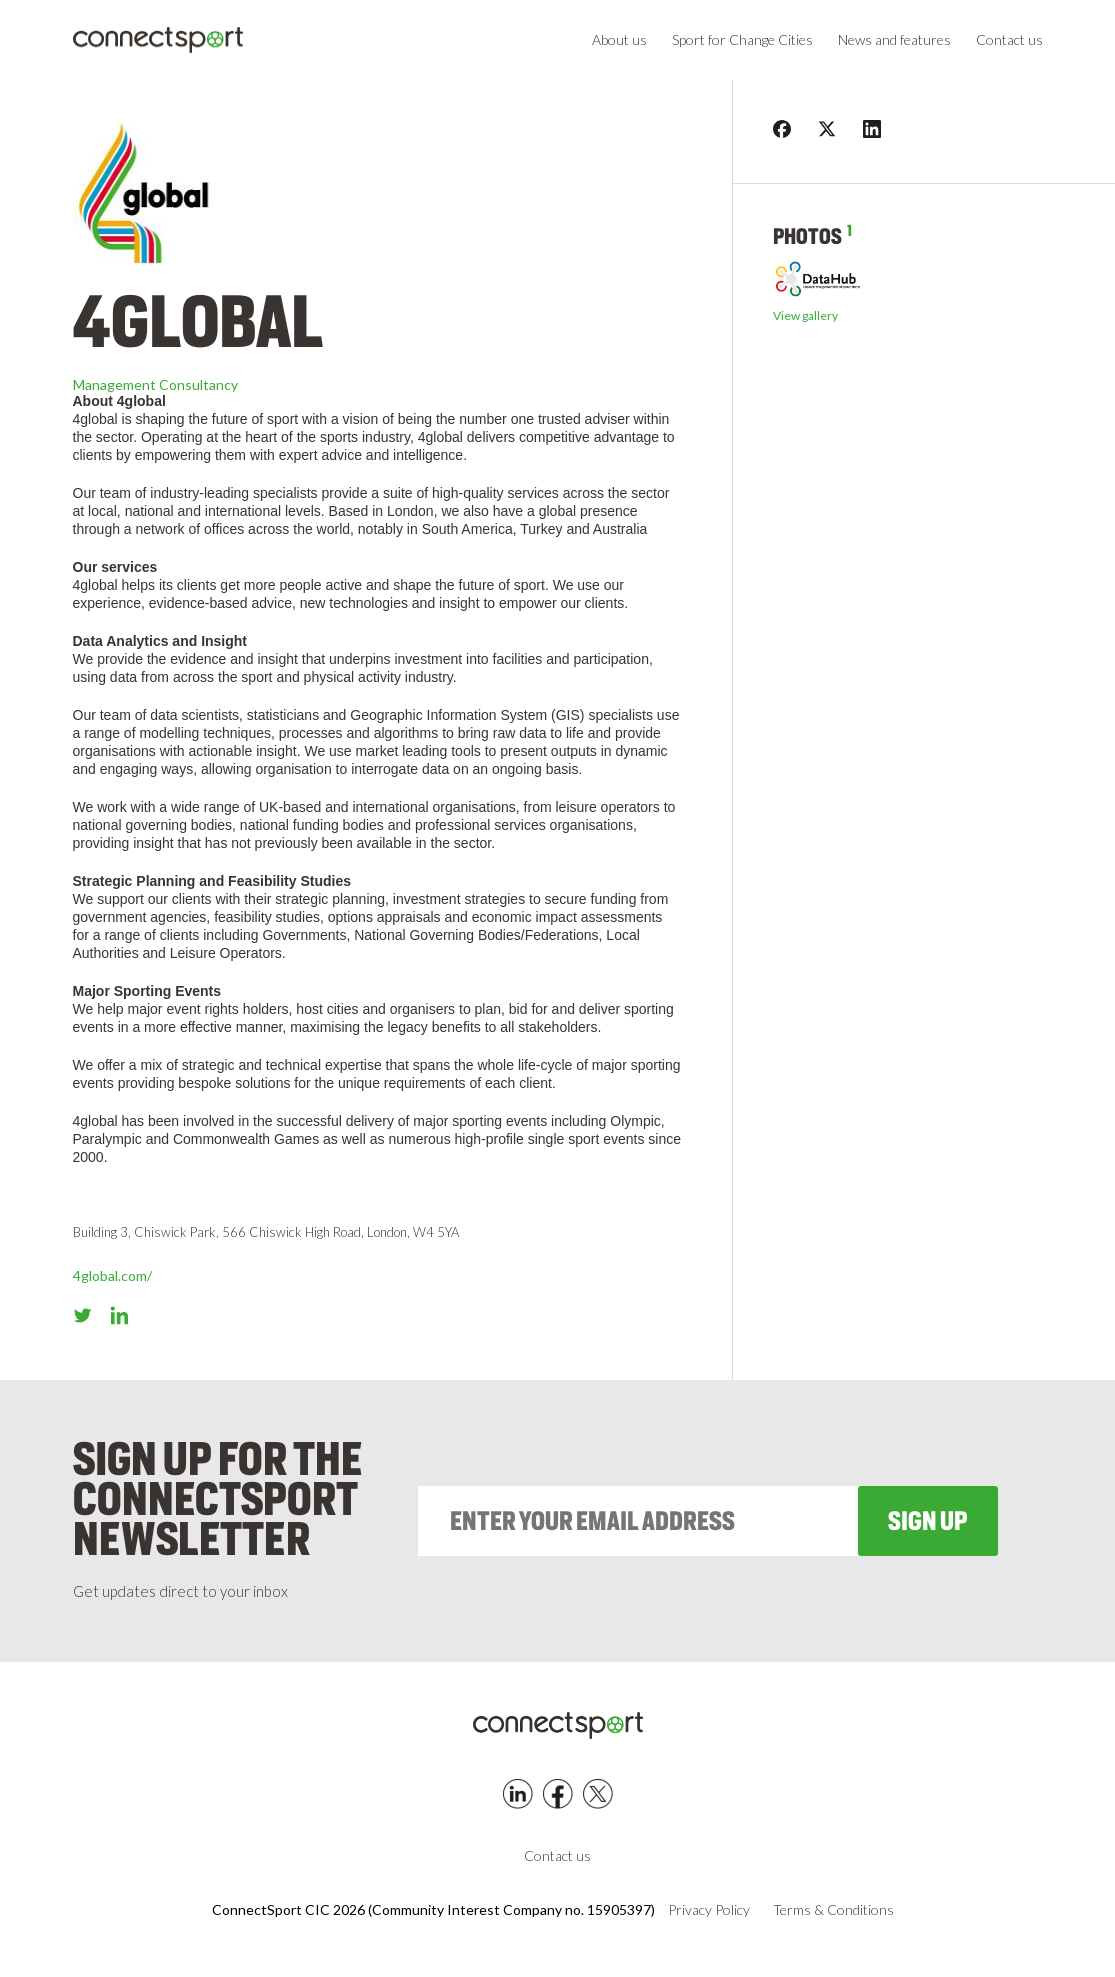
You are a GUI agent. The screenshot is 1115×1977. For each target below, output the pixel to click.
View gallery (805, 316)
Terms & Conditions (833, 1910)
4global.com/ (112, 1275)
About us (619, 39)
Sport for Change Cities (742, 39)
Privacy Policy (709, 1910)
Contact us (1009, 39)
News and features (894, 39)
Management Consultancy (155, 384)
